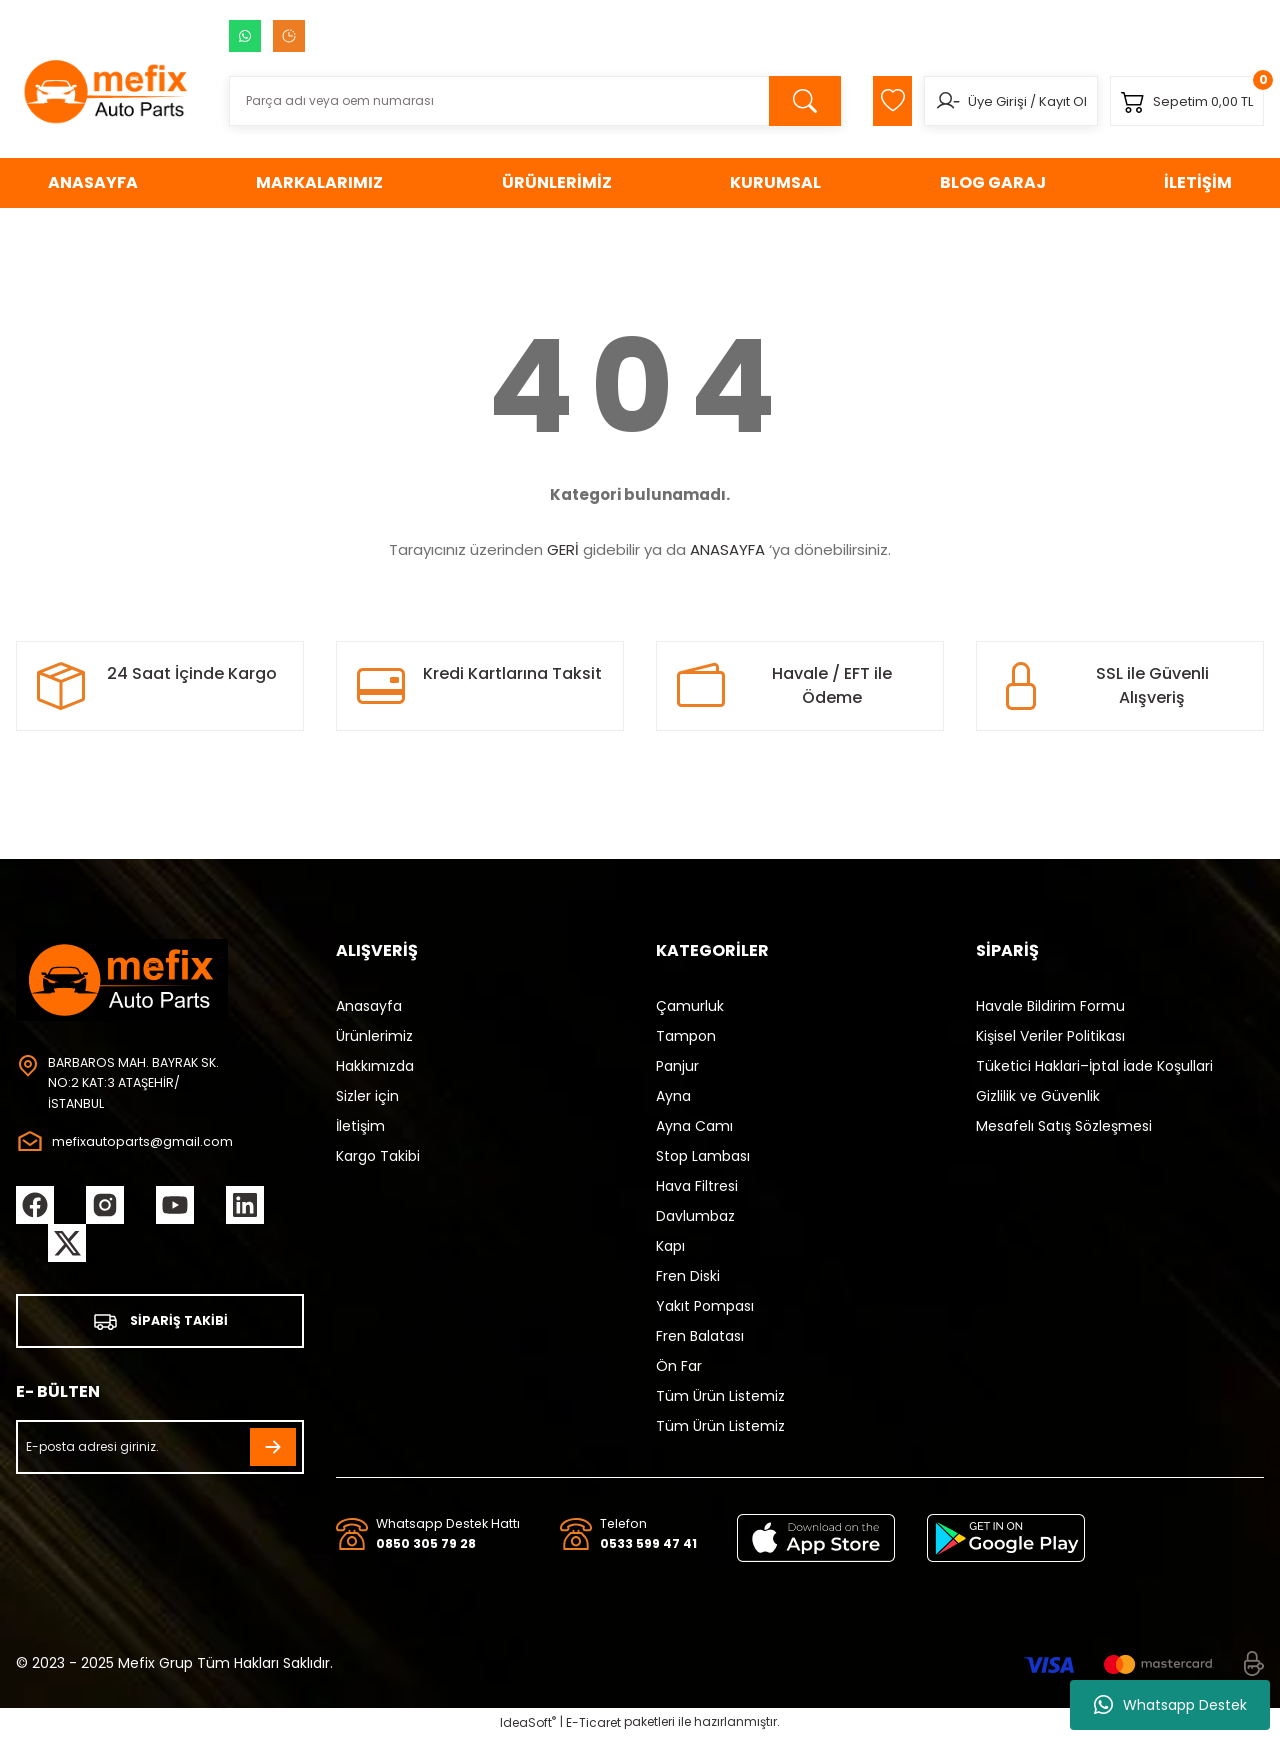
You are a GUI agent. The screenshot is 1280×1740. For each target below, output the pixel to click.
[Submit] (273, 1452)
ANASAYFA (727, 549)
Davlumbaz (695, 1216)
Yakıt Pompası (705, 1306)
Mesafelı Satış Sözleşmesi (1064, 1126)
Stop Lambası (703, 1156)
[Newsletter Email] (160, 1452)
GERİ (563, 549)
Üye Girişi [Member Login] (979, 101)
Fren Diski (688, 1276)
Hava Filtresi (697, 1186)
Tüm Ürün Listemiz (720, 1396)
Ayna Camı (694, 1126)
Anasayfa (369, 1006)
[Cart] (1181, 101)
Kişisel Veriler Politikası (1050, 1036)
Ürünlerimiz (374, 1036)
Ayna (673, 1096)
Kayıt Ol (1045, 101)
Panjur (677, 1066)
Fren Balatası (700, 1336)
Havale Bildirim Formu (1050, 1006)
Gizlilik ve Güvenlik (1038, 1096)
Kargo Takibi (378, 1156)
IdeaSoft (528, 1725)
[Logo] (106, 91)
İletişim (360, 1126)
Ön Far (679, 1366)
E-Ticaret (593, 1725)
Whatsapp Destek (1170, 1705)
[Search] (518, 101)
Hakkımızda (375, 1066)
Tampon (686, 1036)
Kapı (670, 1246)
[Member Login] (929, 101)
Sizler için (367, 1096)
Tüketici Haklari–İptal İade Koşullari (1094, 1066)
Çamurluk (690, 1006)
